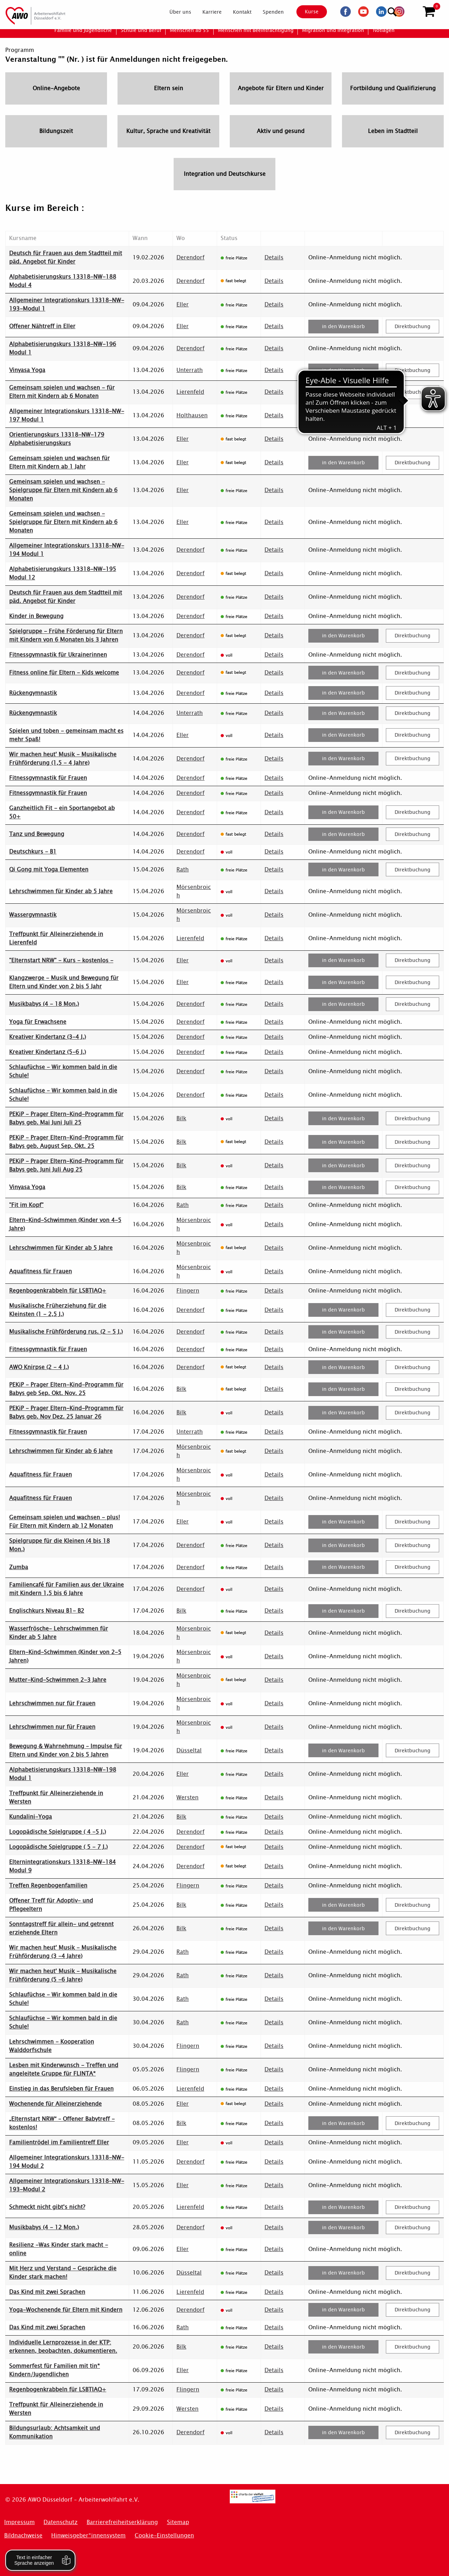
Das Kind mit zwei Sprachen (47, 2292)
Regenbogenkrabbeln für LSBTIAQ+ (57, 1290)
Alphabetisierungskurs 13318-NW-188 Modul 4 (62, 281)
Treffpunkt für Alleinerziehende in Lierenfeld (56, 938)
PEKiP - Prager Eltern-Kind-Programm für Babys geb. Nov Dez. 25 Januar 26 (66, 1412)
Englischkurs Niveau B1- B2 (46, 1610)
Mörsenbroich (193, 891)
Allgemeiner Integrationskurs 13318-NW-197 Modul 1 (66, 415)
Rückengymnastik (33, 693)
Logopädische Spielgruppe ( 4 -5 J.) (57, 1831)
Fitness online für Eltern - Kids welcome (64, 672)
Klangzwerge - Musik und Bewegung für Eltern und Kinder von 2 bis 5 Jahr (64, 982)
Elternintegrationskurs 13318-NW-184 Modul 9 (62, 1866)
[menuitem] (174, 12)
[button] (429, 12)
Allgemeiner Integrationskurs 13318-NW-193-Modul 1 (66, 304)
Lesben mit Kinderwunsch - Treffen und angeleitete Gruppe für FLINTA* (63, 2069)
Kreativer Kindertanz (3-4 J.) (47, 1037)
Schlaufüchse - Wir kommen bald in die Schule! (63, 1071)
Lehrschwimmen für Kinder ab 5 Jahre (61, 891)
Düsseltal (189, 1750)
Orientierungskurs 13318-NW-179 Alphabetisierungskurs (56, 438)
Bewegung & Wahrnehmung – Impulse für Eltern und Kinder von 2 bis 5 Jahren (65, 1750)
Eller (182, 304)
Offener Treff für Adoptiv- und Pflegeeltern (51, 1904)
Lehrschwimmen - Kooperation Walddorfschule (51, 2045)
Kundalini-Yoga (30, 1816)
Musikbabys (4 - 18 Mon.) (44, 1004)
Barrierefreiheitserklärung (122, 2522)
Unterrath (189, 370)
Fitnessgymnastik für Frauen (48, 778)
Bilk (181, 1118)
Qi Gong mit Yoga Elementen (48, 869)
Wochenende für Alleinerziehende (55, 2103)
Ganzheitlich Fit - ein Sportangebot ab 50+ (62, 812)
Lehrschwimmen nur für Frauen (52, 1703)
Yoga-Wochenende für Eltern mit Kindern (65, 2309)
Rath (182, 869)
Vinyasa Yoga (27, 370)
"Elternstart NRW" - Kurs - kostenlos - (61, 960)
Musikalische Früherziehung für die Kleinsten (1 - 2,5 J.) (57, 1310)
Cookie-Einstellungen (164, 2535)
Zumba (18, 1567)
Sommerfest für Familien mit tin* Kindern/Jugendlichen (54, 2370)
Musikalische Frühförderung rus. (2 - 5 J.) (66, 1331)
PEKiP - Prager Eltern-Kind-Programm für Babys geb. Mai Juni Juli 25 (66, 1118)
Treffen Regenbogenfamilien (48, 1885)
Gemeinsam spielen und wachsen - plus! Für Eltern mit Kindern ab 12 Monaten (64, 1521)
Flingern (187, 1290)
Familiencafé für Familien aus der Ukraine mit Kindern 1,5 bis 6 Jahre (66, 1589)
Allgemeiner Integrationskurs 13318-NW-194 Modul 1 (66, 549)
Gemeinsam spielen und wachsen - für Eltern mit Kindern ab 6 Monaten (62, 391)
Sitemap (178, 2522)
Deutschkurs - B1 (32, 851)
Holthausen (192, 415)
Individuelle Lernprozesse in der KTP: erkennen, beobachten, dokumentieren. (63, 2346)
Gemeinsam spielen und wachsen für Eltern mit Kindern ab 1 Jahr (59, 462)
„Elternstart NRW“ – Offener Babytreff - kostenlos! (62, 2123)
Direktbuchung (412, 326)
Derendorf (190, 257)
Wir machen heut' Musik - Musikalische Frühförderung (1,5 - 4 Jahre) (62, 758)
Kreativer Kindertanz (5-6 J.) (47, 1052)
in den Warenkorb (343, 326)
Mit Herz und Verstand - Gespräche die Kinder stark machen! (62, 2272)
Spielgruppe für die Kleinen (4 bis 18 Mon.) (59, 1545)
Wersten (187, 1797)
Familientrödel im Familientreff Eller (59, 2142)
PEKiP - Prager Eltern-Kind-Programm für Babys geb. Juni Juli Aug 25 (66, 1165)
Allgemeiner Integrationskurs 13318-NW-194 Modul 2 (66, 2161)
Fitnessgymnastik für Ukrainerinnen (58, 654)
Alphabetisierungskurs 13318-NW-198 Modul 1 (62, 1773)
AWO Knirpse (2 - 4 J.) (39, 1367)
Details (273, 257)
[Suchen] (411, 10)
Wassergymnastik (32, 914)
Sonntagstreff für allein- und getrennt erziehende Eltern (61, 1928)
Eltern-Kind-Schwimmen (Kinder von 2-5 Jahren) (65, 1656)
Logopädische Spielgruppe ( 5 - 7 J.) (58, 1847)
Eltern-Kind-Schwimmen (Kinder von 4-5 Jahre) (65, 1224)
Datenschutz (60, 2522)
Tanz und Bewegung (36, 834)
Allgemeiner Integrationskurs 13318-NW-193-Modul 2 (66, 2185)
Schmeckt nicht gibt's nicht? (47, 2207)
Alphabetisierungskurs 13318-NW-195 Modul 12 (62, 573)
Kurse (306, 11)
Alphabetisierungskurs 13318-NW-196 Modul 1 (62, 348)
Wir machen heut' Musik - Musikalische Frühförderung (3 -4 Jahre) (62, 1951)
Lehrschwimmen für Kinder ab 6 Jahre (61, 1451)
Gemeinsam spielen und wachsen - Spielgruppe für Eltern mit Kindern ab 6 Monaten (63, 490)
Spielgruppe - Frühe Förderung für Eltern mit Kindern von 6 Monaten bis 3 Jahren (66, 635)
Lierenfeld (190, 391)
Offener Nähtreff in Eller (42, 326)
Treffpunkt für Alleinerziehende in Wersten (56, 1797)
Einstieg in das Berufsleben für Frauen (61, 2088)
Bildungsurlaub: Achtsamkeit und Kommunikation (54, 2432)
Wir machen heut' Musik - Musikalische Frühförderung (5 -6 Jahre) (62, 1975)
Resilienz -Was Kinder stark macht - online (58, 2249)
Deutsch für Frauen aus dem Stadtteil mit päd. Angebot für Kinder (65, 257)
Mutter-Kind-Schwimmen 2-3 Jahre (57, 1679)
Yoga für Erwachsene (37, 1021)
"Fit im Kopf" (26, 1205)
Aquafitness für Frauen (40, 1271)
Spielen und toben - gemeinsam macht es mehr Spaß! (66, 735)
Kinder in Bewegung (36, 616)
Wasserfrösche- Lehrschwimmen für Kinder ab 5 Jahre (58, 1632)
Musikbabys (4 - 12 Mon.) (44, 2227)
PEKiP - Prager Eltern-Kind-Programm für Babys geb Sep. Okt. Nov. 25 (66, 1388)
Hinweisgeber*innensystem (88, 2535)
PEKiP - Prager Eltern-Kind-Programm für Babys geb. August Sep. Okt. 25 (66, 1141)
